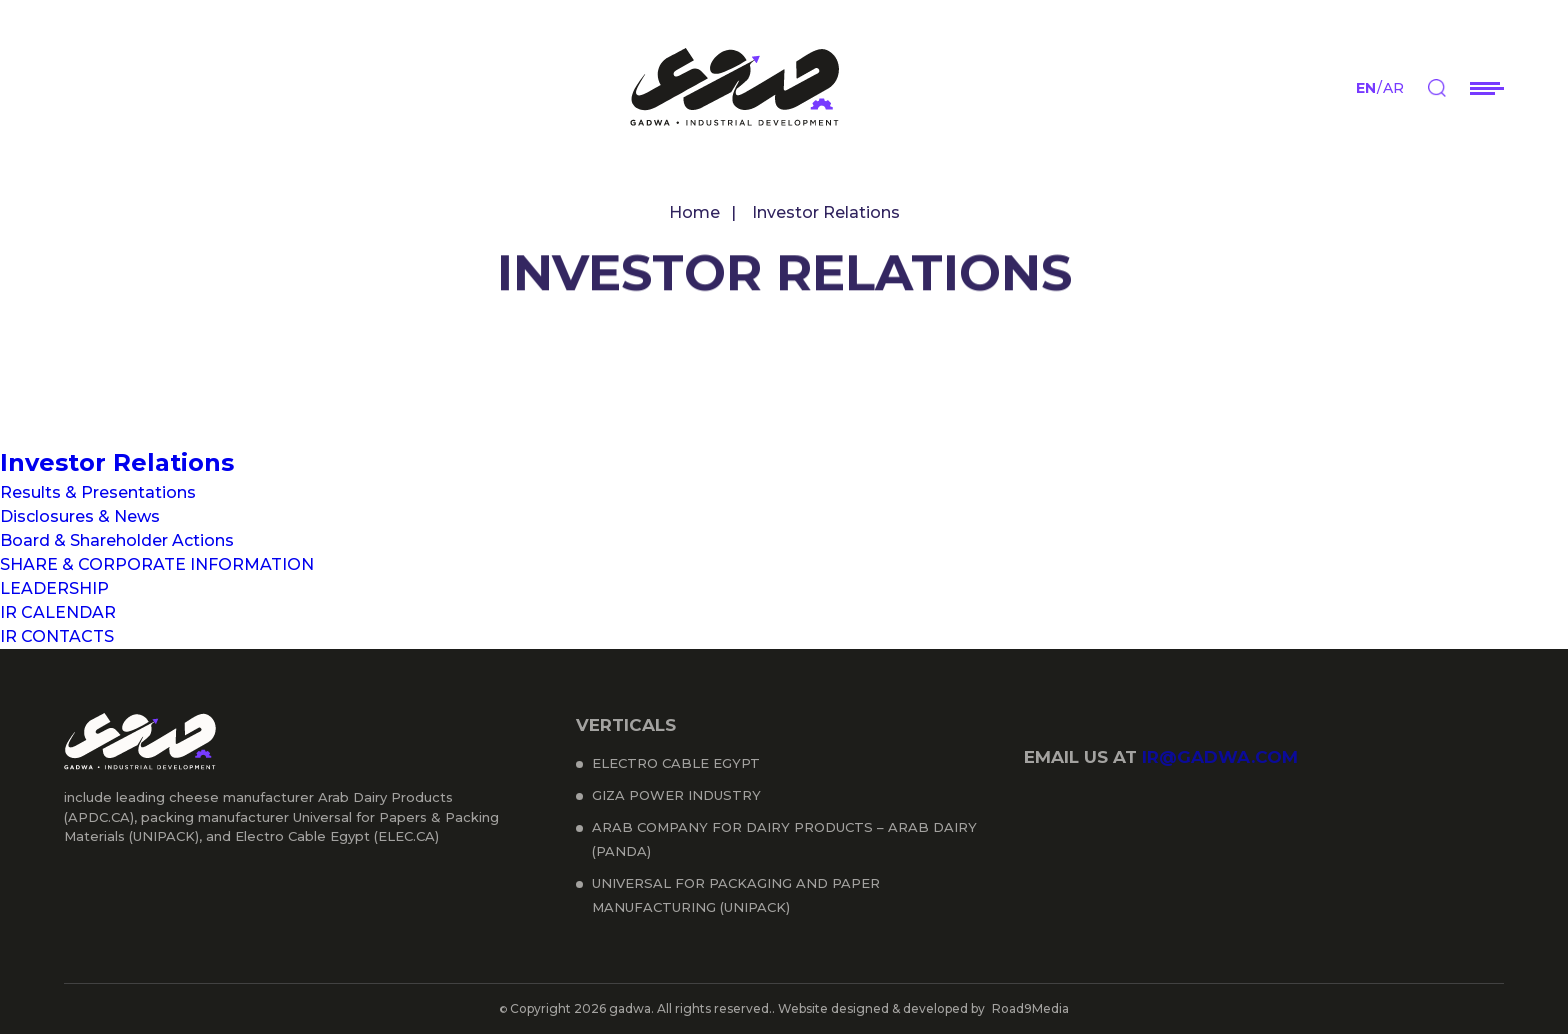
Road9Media (1030, 1008)
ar (1393, 88)
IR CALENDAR (58, 612)
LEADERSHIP (54, 588)
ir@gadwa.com (1220, 757)
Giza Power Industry (676, 795)
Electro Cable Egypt (676, 763)
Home (694, 212)
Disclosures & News (80, 516)
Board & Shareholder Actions (117, 540)
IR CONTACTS (57, 636)
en (1366, 88)
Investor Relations (117, 462)
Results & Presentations (98, 492)
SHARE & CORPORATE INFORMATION (157, 564)
